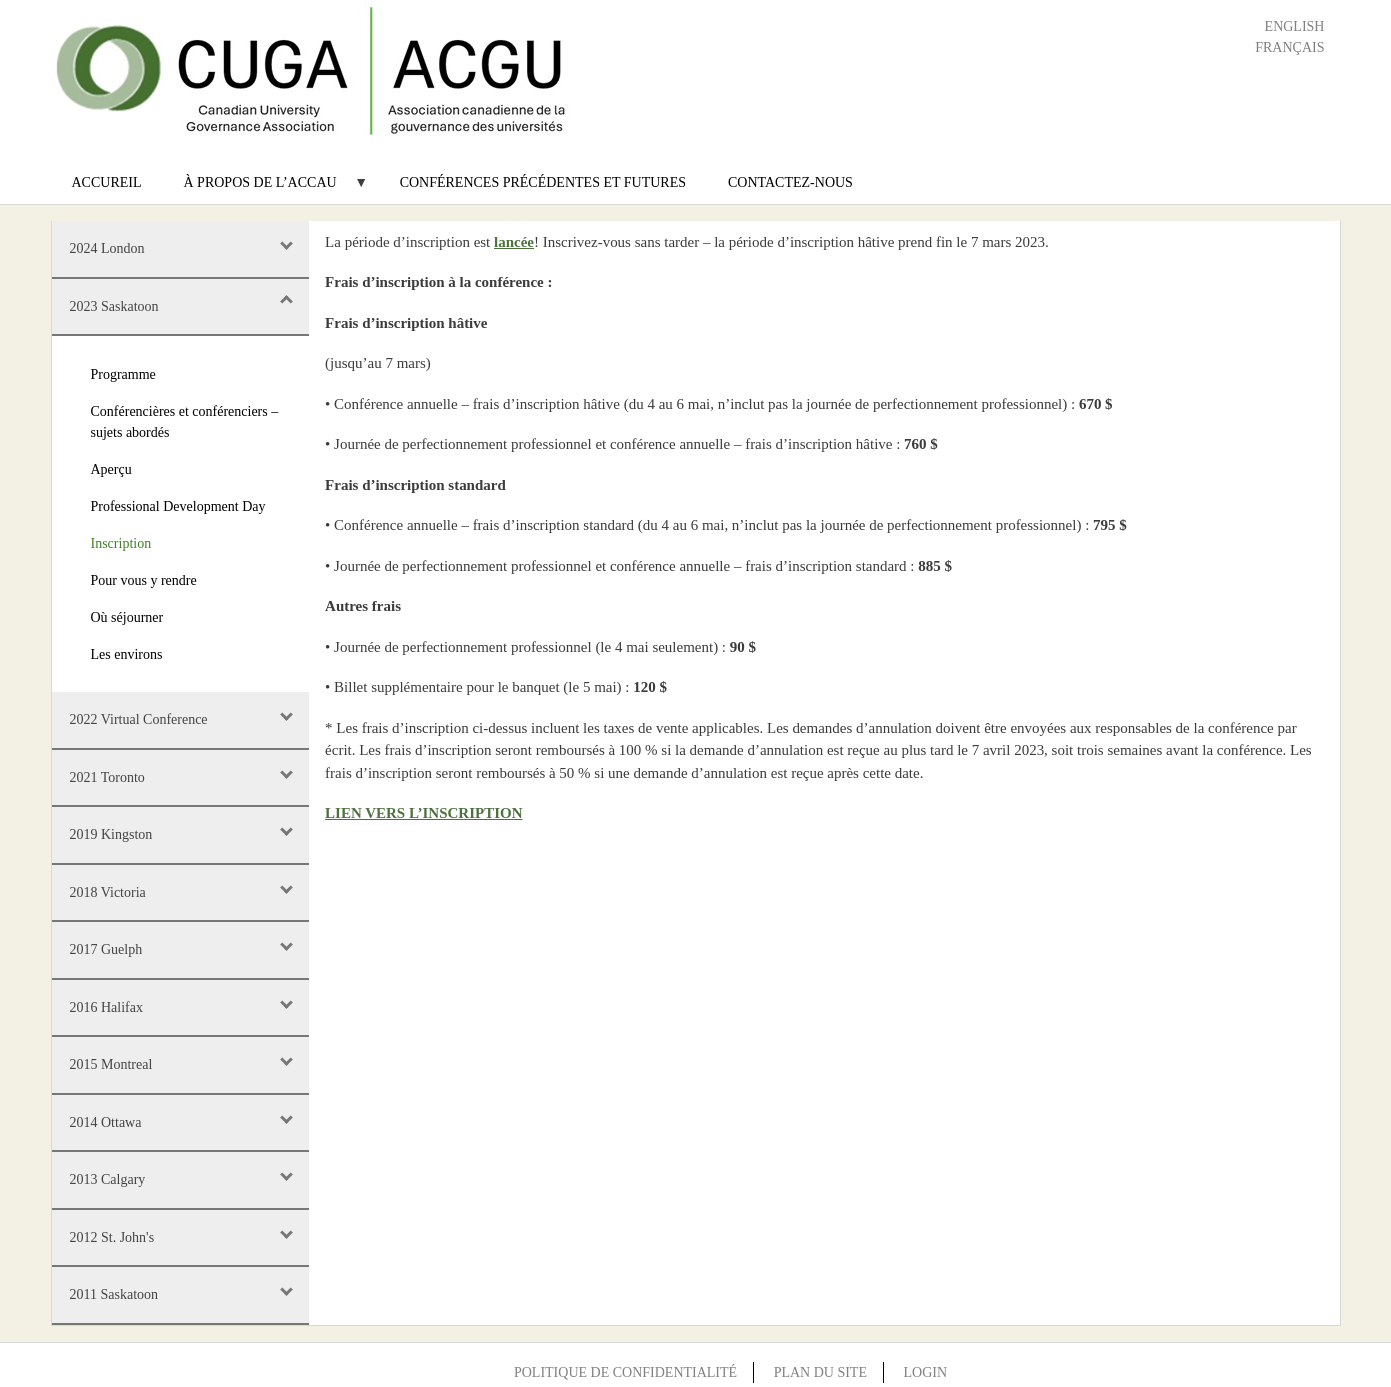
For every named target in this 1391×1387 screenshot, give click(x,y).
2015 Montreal (111, 1064)
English (1295, 26)
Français (1289, 47)
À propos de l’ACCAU (266, 189)
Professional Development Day (178, 506)
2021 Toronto (107, 777)
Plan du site (820, 1372)
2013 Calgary (108, 1179)
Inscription (121, 543)
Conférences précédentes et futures (543, 182)
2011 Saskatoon (114, 1294)
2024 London (107, 248)
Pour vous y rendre (144, 580)
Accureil (107, 182)
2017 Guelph (106, 949)
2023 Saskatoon (114, 306)
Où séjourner (127, 617)
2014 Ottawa (106, 1122)
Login (925, 1372)
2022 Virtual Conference (139, 719)
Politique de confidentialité (625, 1372)
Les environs (127, 654)
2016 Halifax (106, 1007)
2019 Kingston (111, 834)
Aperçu (111, 469)
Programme (123, 374)
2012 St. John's (112, 1237)
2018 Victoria (108, 892)
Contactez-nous (790, 182)
